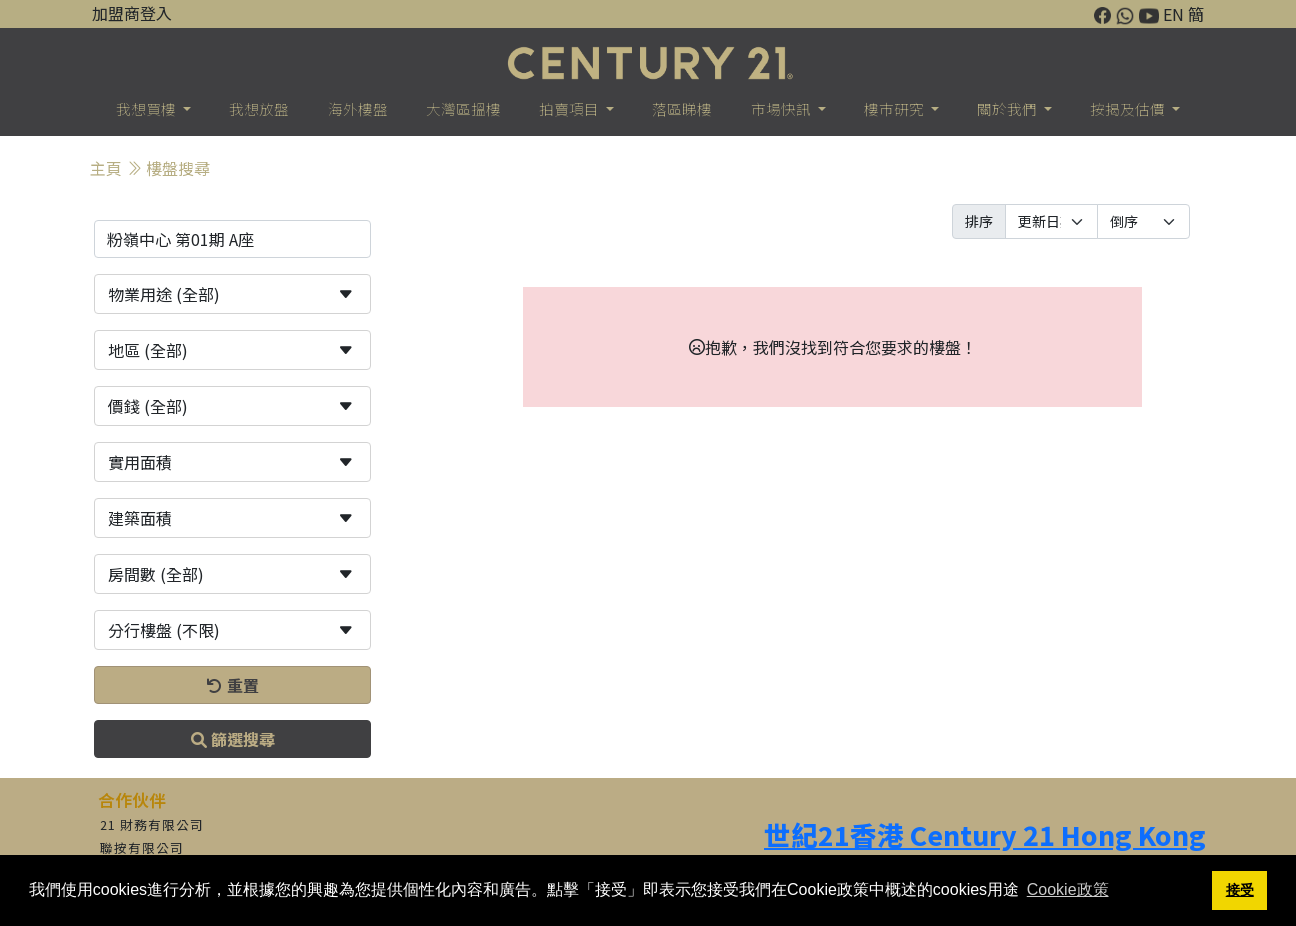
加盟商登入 (132, 13)
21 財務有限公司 (152, 824)
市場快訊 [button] (782, 108)
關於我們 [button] (1008, 108)
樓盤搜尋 (178, 168)
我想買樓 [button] (147, 108)
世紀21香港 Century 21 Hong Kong (985, 834)
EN (1173, 14)
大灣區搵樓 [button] (463, 108)
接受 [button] (1240, 890)
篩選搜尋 (233, 739)
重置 (233, 685)
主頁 (106, 168)
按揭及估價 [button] (1129, 108)
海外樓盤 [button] (358, 108)
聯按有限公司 (142, 847)
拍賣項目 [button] (570, 108)
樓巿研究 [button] (895, 108)
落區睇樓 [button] (682, 108)
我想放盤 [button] (259, 108)
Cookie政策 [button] (1068, 889)
